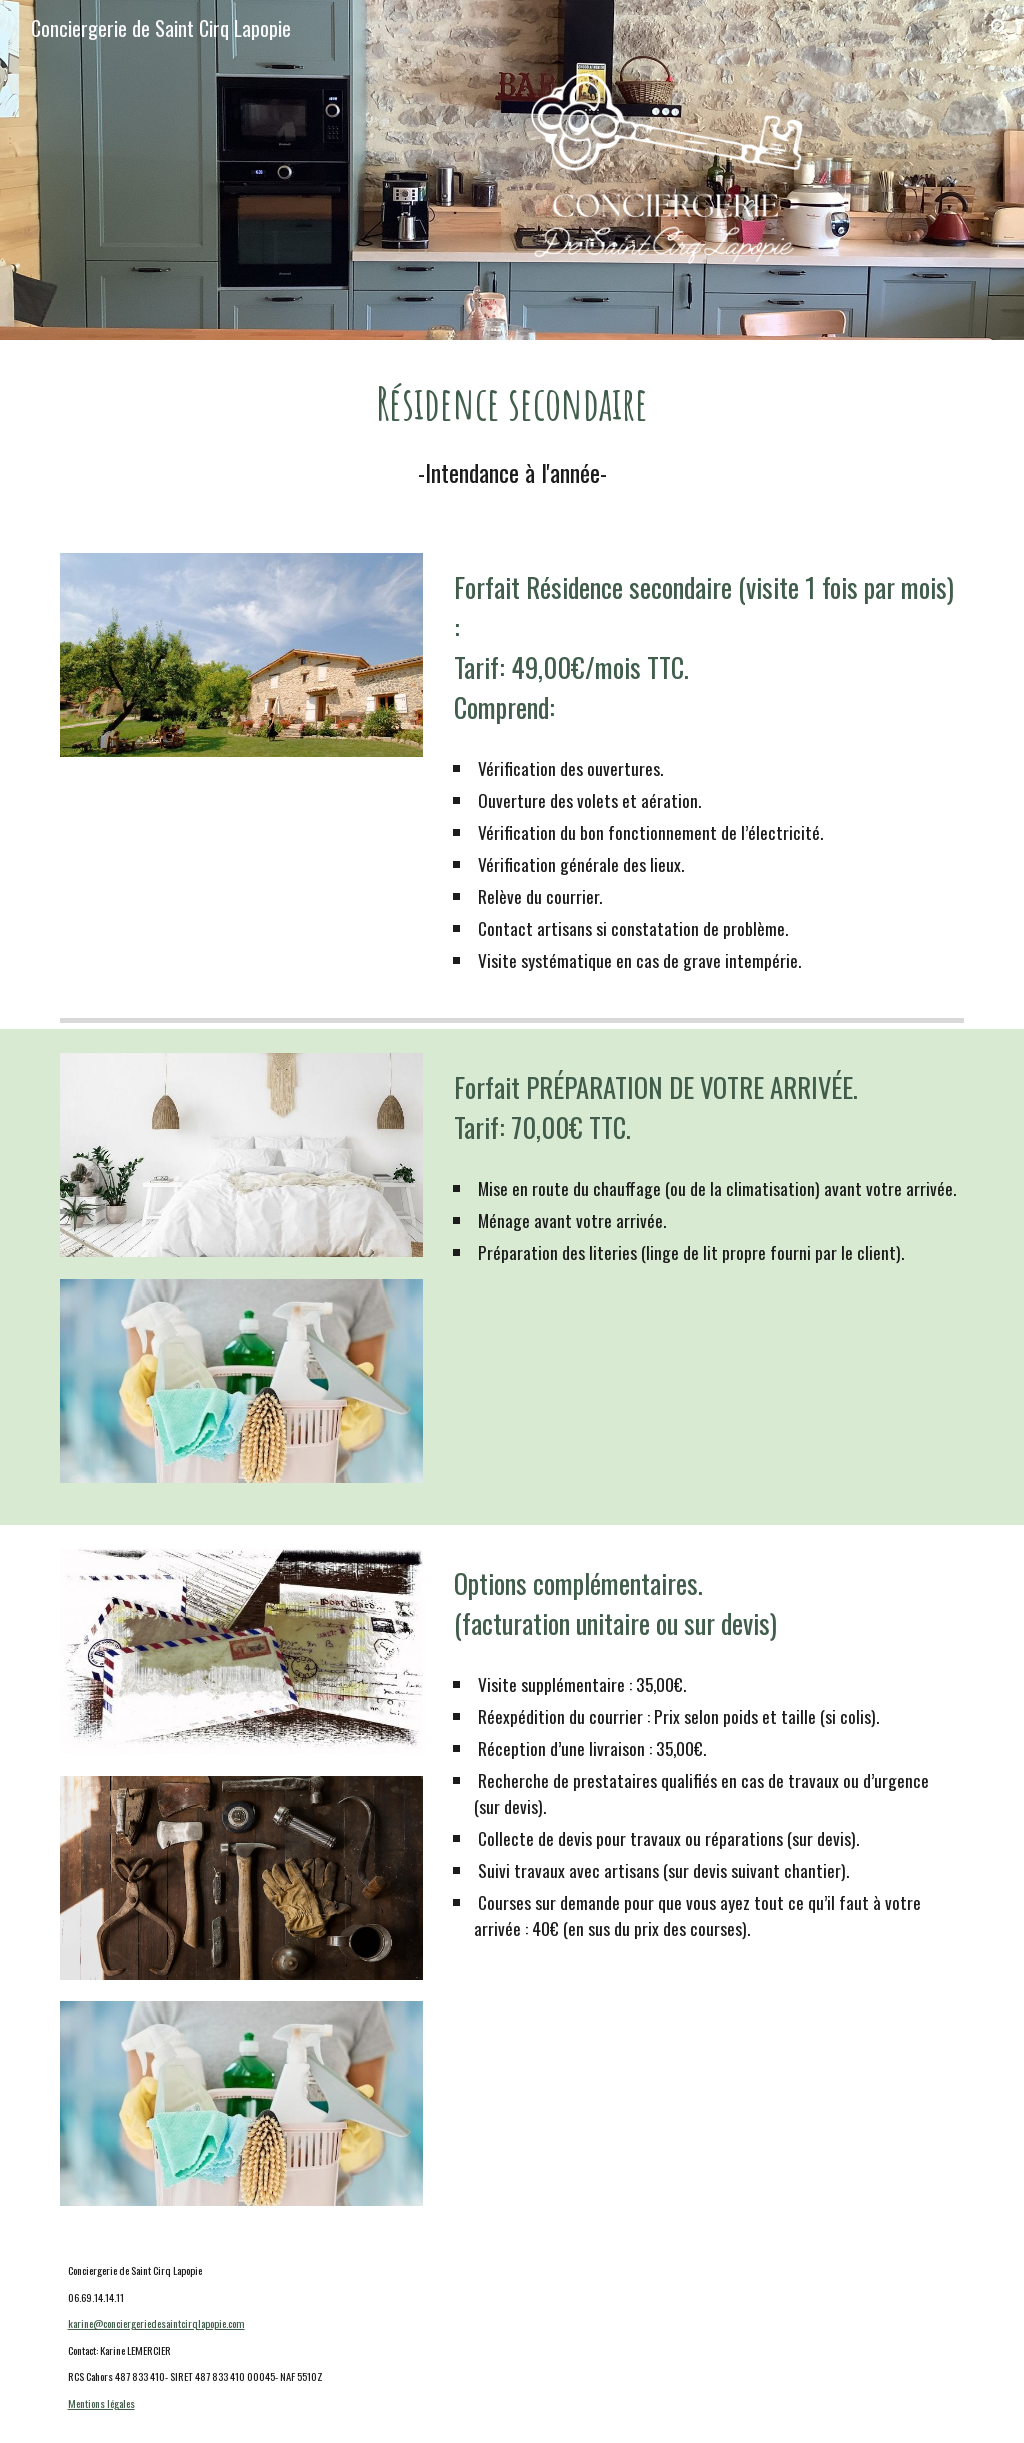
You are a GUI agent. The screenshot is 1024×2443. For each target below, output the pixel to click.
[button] (1000, 28)
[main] (512, 434)
